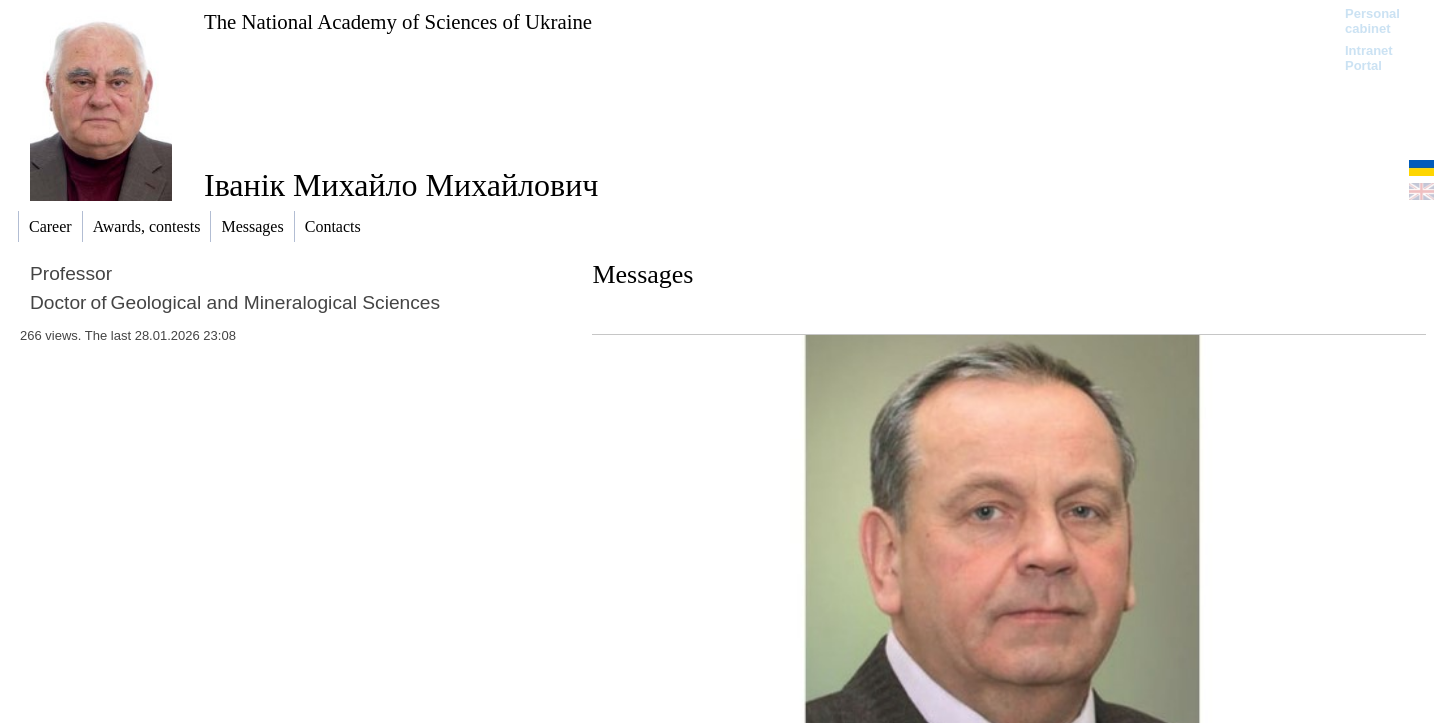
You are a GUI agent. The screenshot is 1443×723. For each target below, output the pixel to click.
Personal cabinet (1372, 21)
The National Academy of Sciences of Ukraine (398, 21)
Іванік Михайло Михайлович (401, 185)
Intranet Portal (1369, 58)
